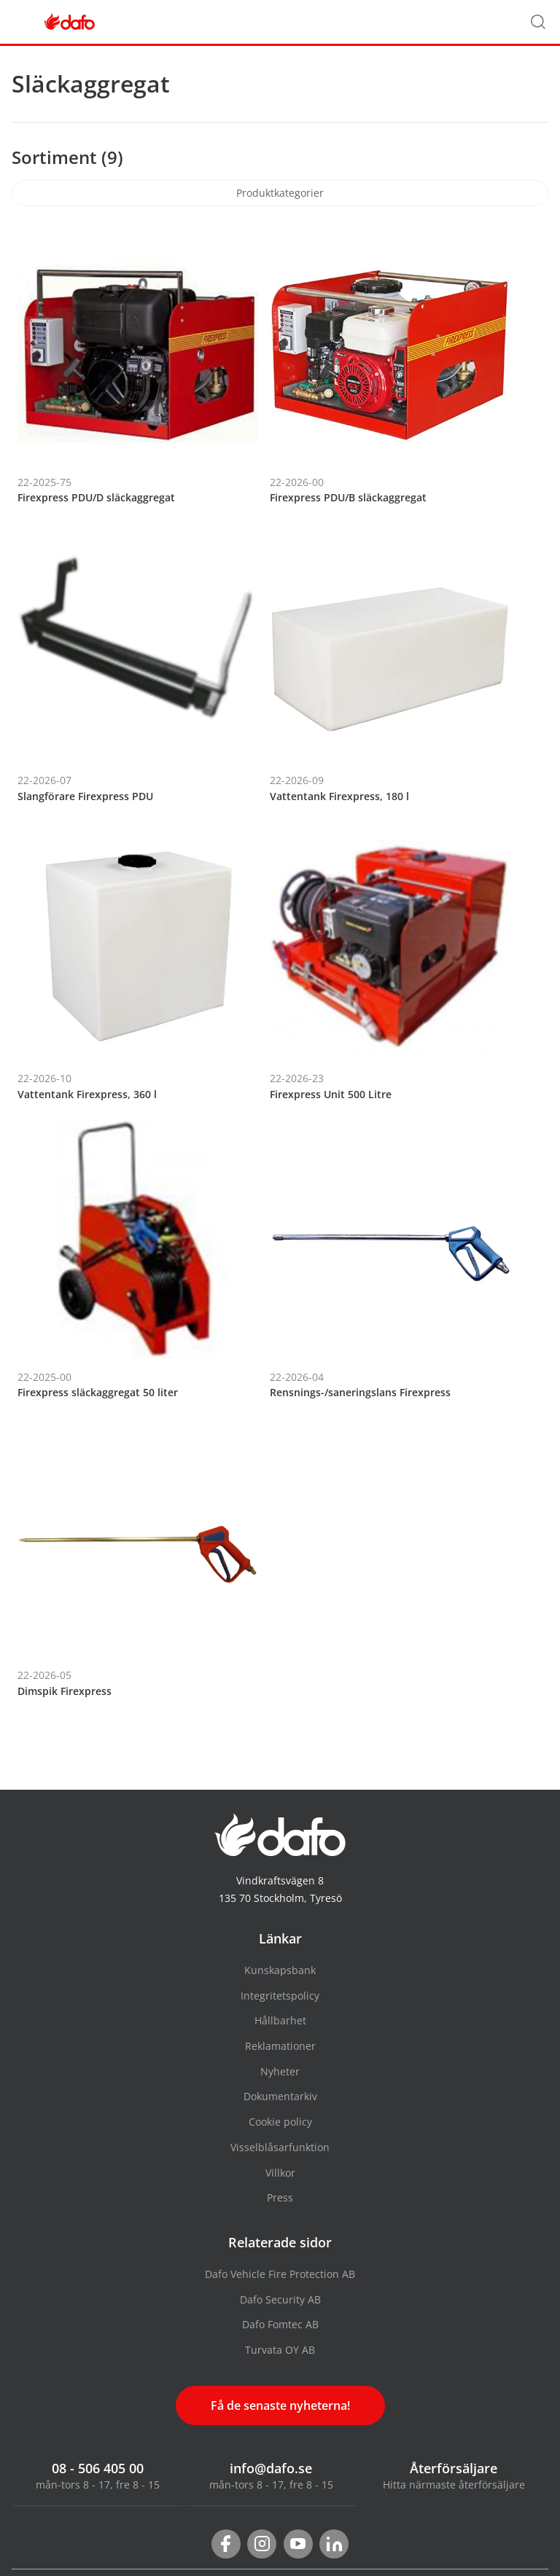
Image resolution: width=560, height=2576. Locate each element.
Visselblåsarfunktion (280, 2147)
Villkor (280, 2173)
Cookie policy (280, 2122)
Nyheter (280, 2071)
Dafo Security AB (280, 2299)
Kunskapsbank (280, 1970)
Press (280, 2197)
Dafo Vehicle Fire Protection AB (280, 2274)
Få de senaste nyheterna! (280, 2405)
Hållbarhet (280, 2020)
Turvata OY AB (280, 2350)
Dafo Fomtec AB (280, 2324)
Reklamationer (280, 2046)
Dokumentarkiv (280, 2096)
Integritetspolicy (280, 1996)
